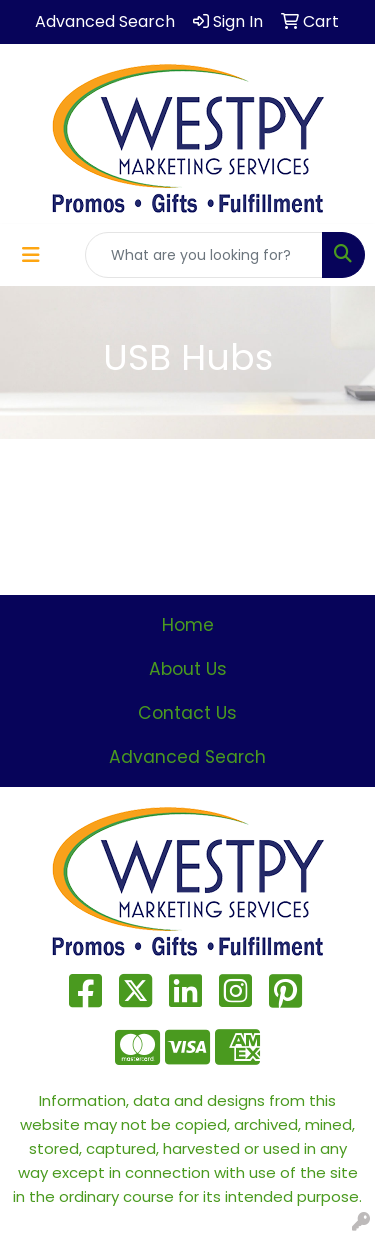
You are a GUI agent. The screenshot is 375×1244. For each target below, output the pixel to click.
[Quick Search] (204, 255)
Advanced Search (187, 757)
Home (188, 625)
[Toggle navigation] (31, 255)
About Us (188, 669)
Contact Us (187, 713)
